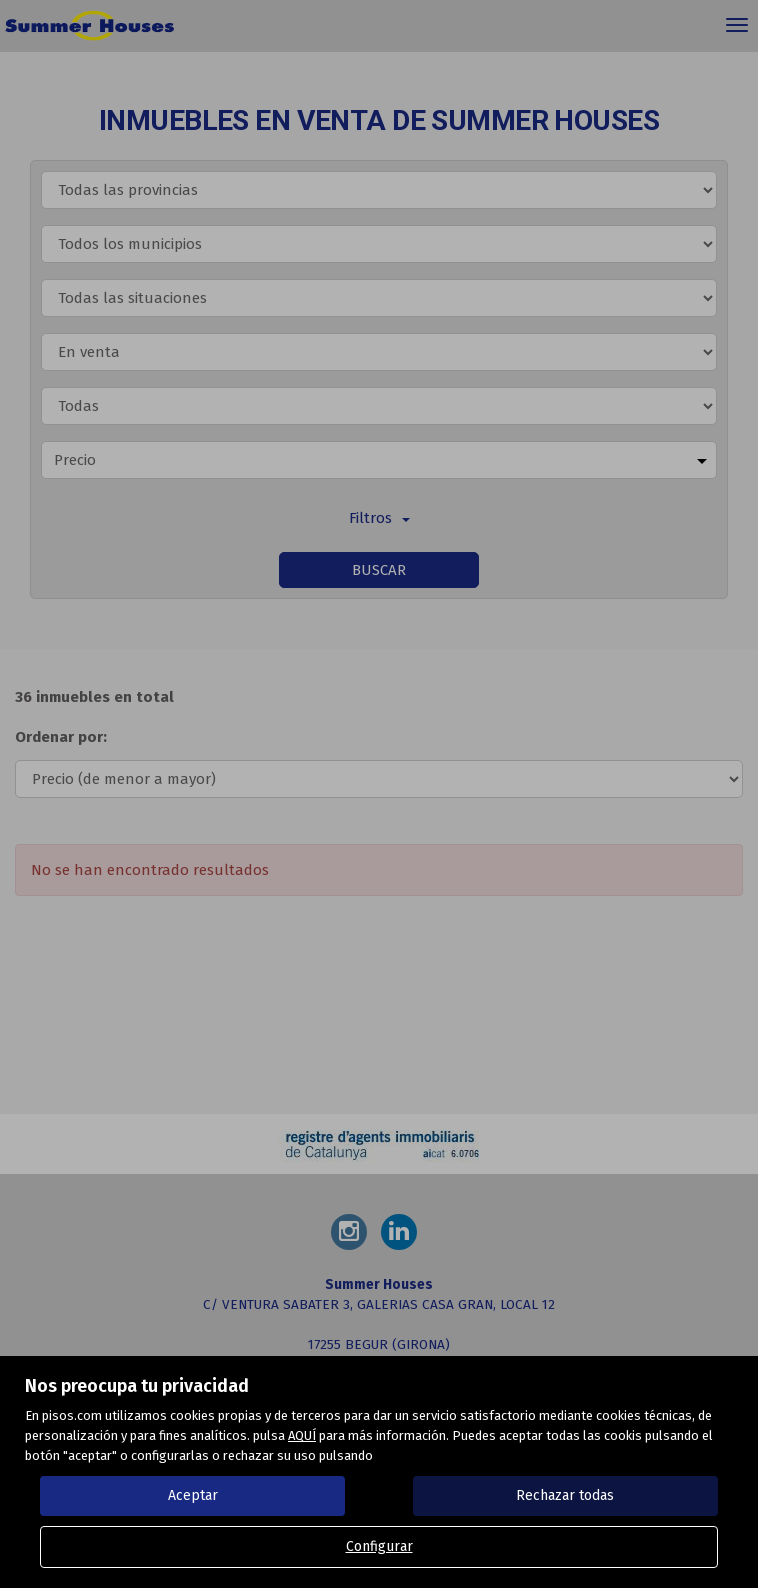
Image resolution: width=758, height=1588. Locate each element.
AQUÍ (302, 1435)
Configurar (379, 1546)
